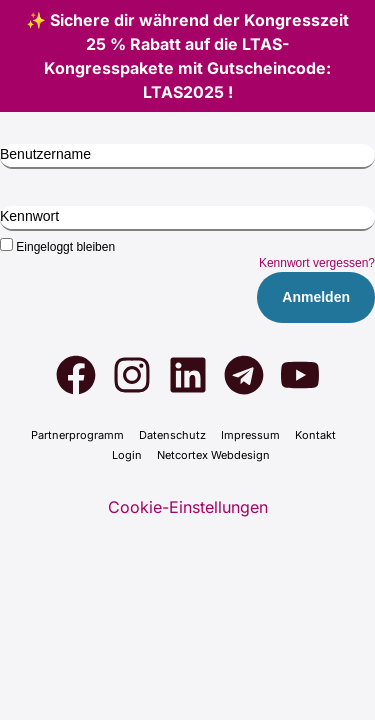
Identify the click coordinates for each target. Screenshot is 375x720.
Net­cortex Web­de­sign (213, 455)
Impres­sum (250, 435)
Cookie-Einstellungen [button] (188, 507)
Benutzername (45, 154)
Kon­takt (315, 435)
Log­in (127, 455)
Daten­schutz (172, 435)
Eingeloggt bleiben (57, 246)
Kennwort (29, 216)
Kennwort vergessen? (317, 263)
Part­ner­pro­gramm (77, 435)
